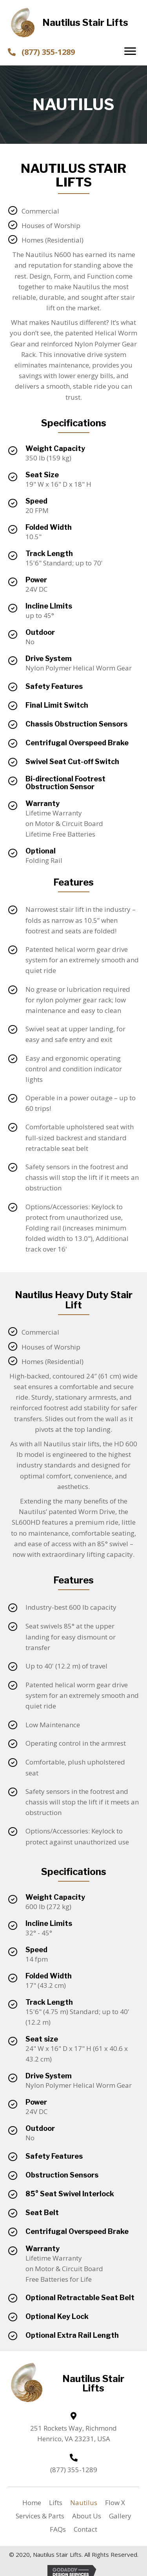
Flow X (115, 2502)
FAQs (58, 2529)
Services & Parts (40, 2515)
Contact (85, 2529)
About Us (86, 2515)
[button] (130, 51)
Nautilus (83, 2502)
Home (31, 2502)
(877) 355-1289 (48, 52)
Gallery (120, 2515)
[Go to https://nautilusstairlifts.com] (73, 22)
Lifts (55, 2502)
